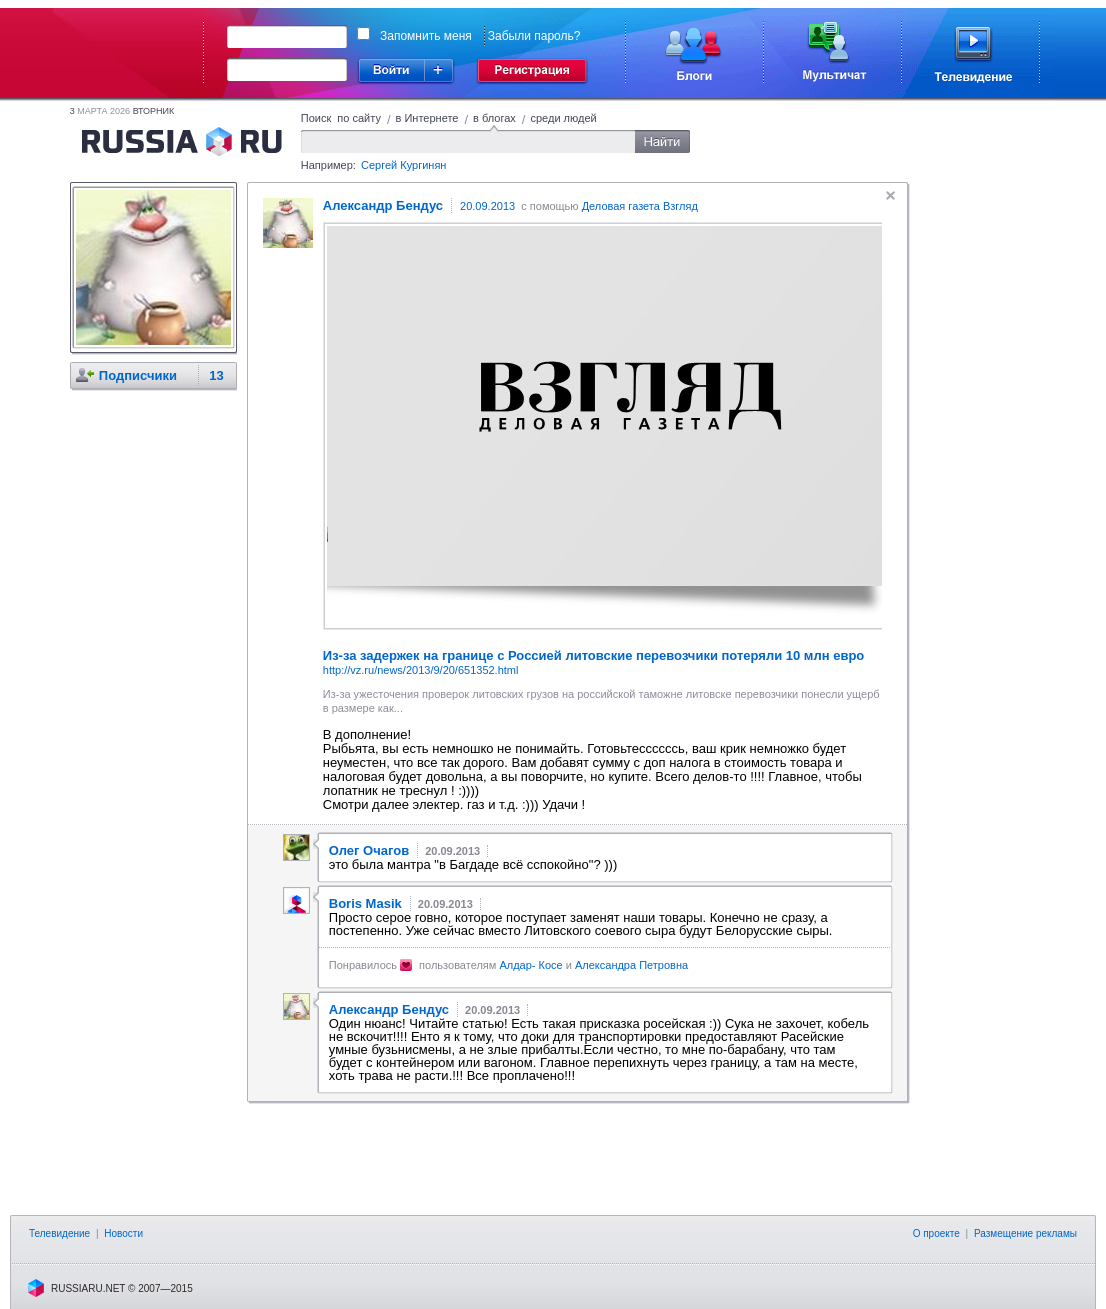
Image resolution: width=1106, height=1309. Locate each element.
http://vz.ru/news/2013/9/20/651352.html (421, 670)
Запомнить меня (426, 36)
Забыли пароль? (534, 36)
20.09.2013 (487, 206)
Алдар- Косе (530, 965)
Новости (123, 1233)
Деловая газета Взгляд (640, 206)
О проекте (936, 1233)
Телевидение (59, 1233)
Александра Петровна (631, 965)
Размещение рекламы (1025, 1233)
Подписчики (138, 375)
